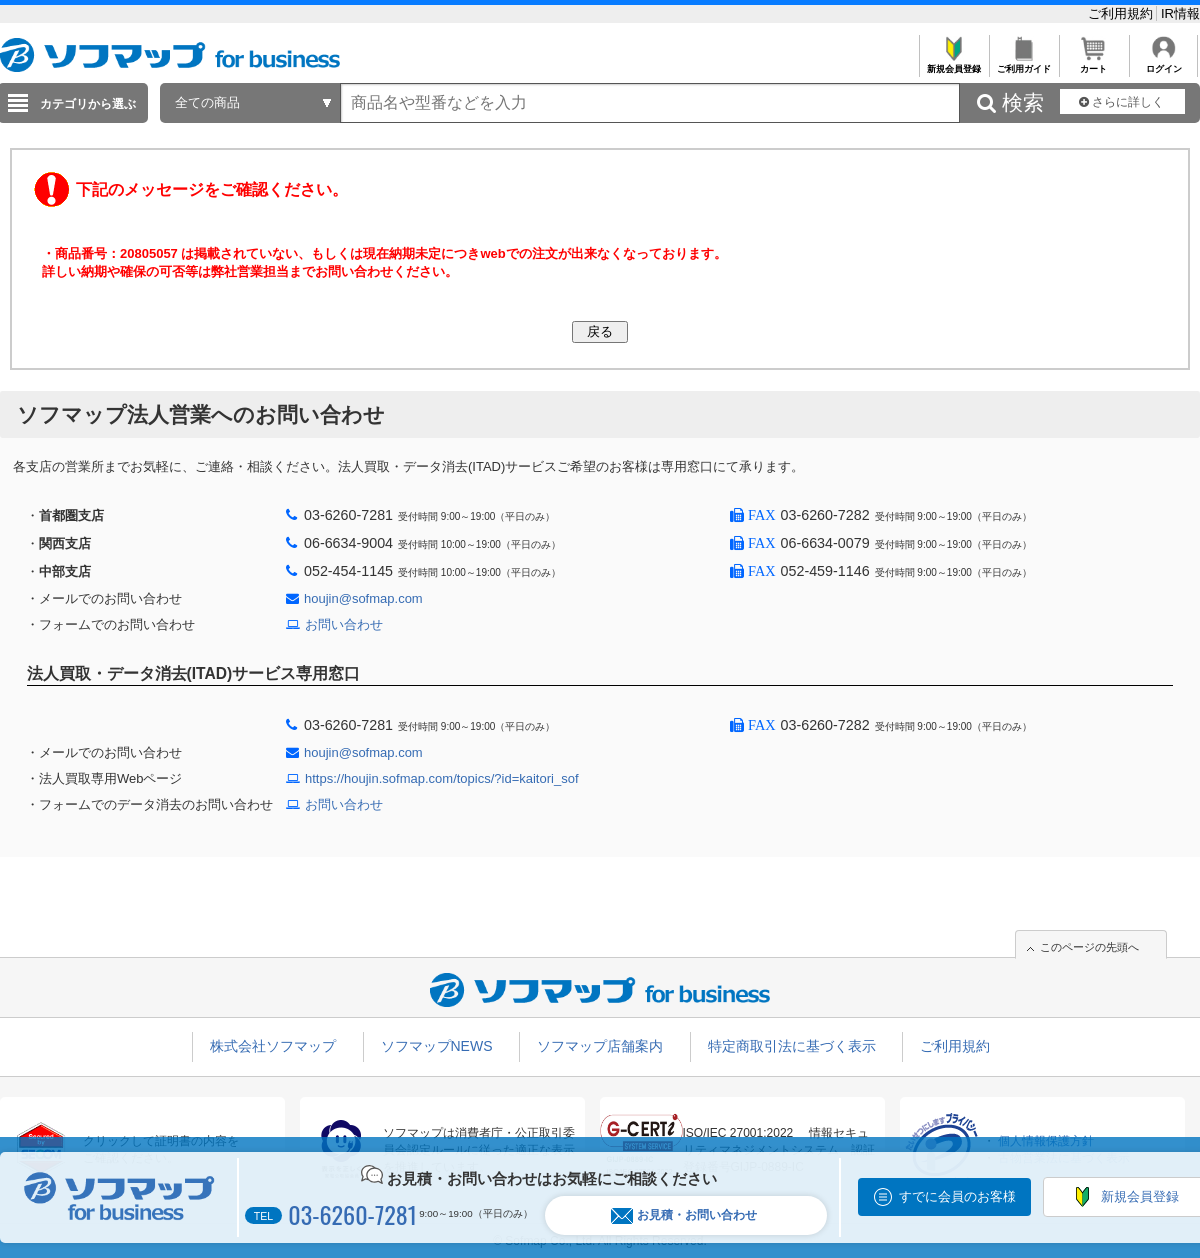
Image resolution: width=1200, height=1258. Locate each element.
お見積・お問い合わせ (684, 1215)
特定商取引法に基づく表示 (792, 1046)
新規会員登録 (953, 63)
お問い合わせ (344, 624)
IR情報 (1180, 13)
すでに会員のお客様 (957, 1196)
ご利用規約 (1122, 13)
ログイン (1163, 63)
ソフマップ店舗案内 (600, 1046)
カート (1093, 63)
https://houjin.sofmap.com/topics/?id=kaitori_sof (442, 778)
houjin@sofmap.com (363, 598)
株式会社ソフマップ (273, 1046)
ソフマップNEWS (437, 1046)
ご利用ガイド (1023, 63)
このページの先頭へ (1089, 947)
